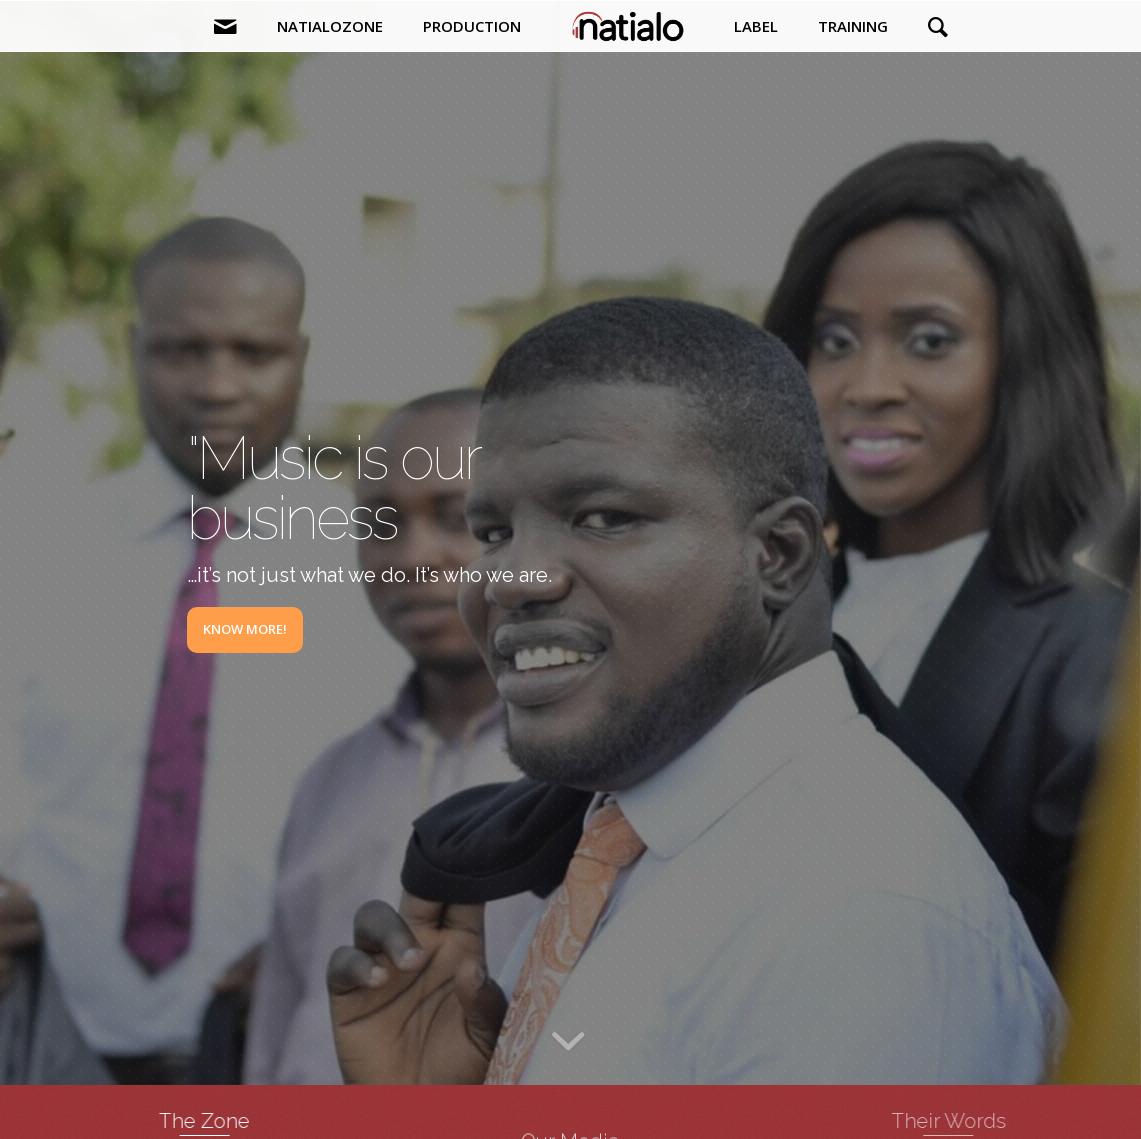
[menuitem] (225, 26)
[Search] (928, 26)
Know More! (245, 629)
